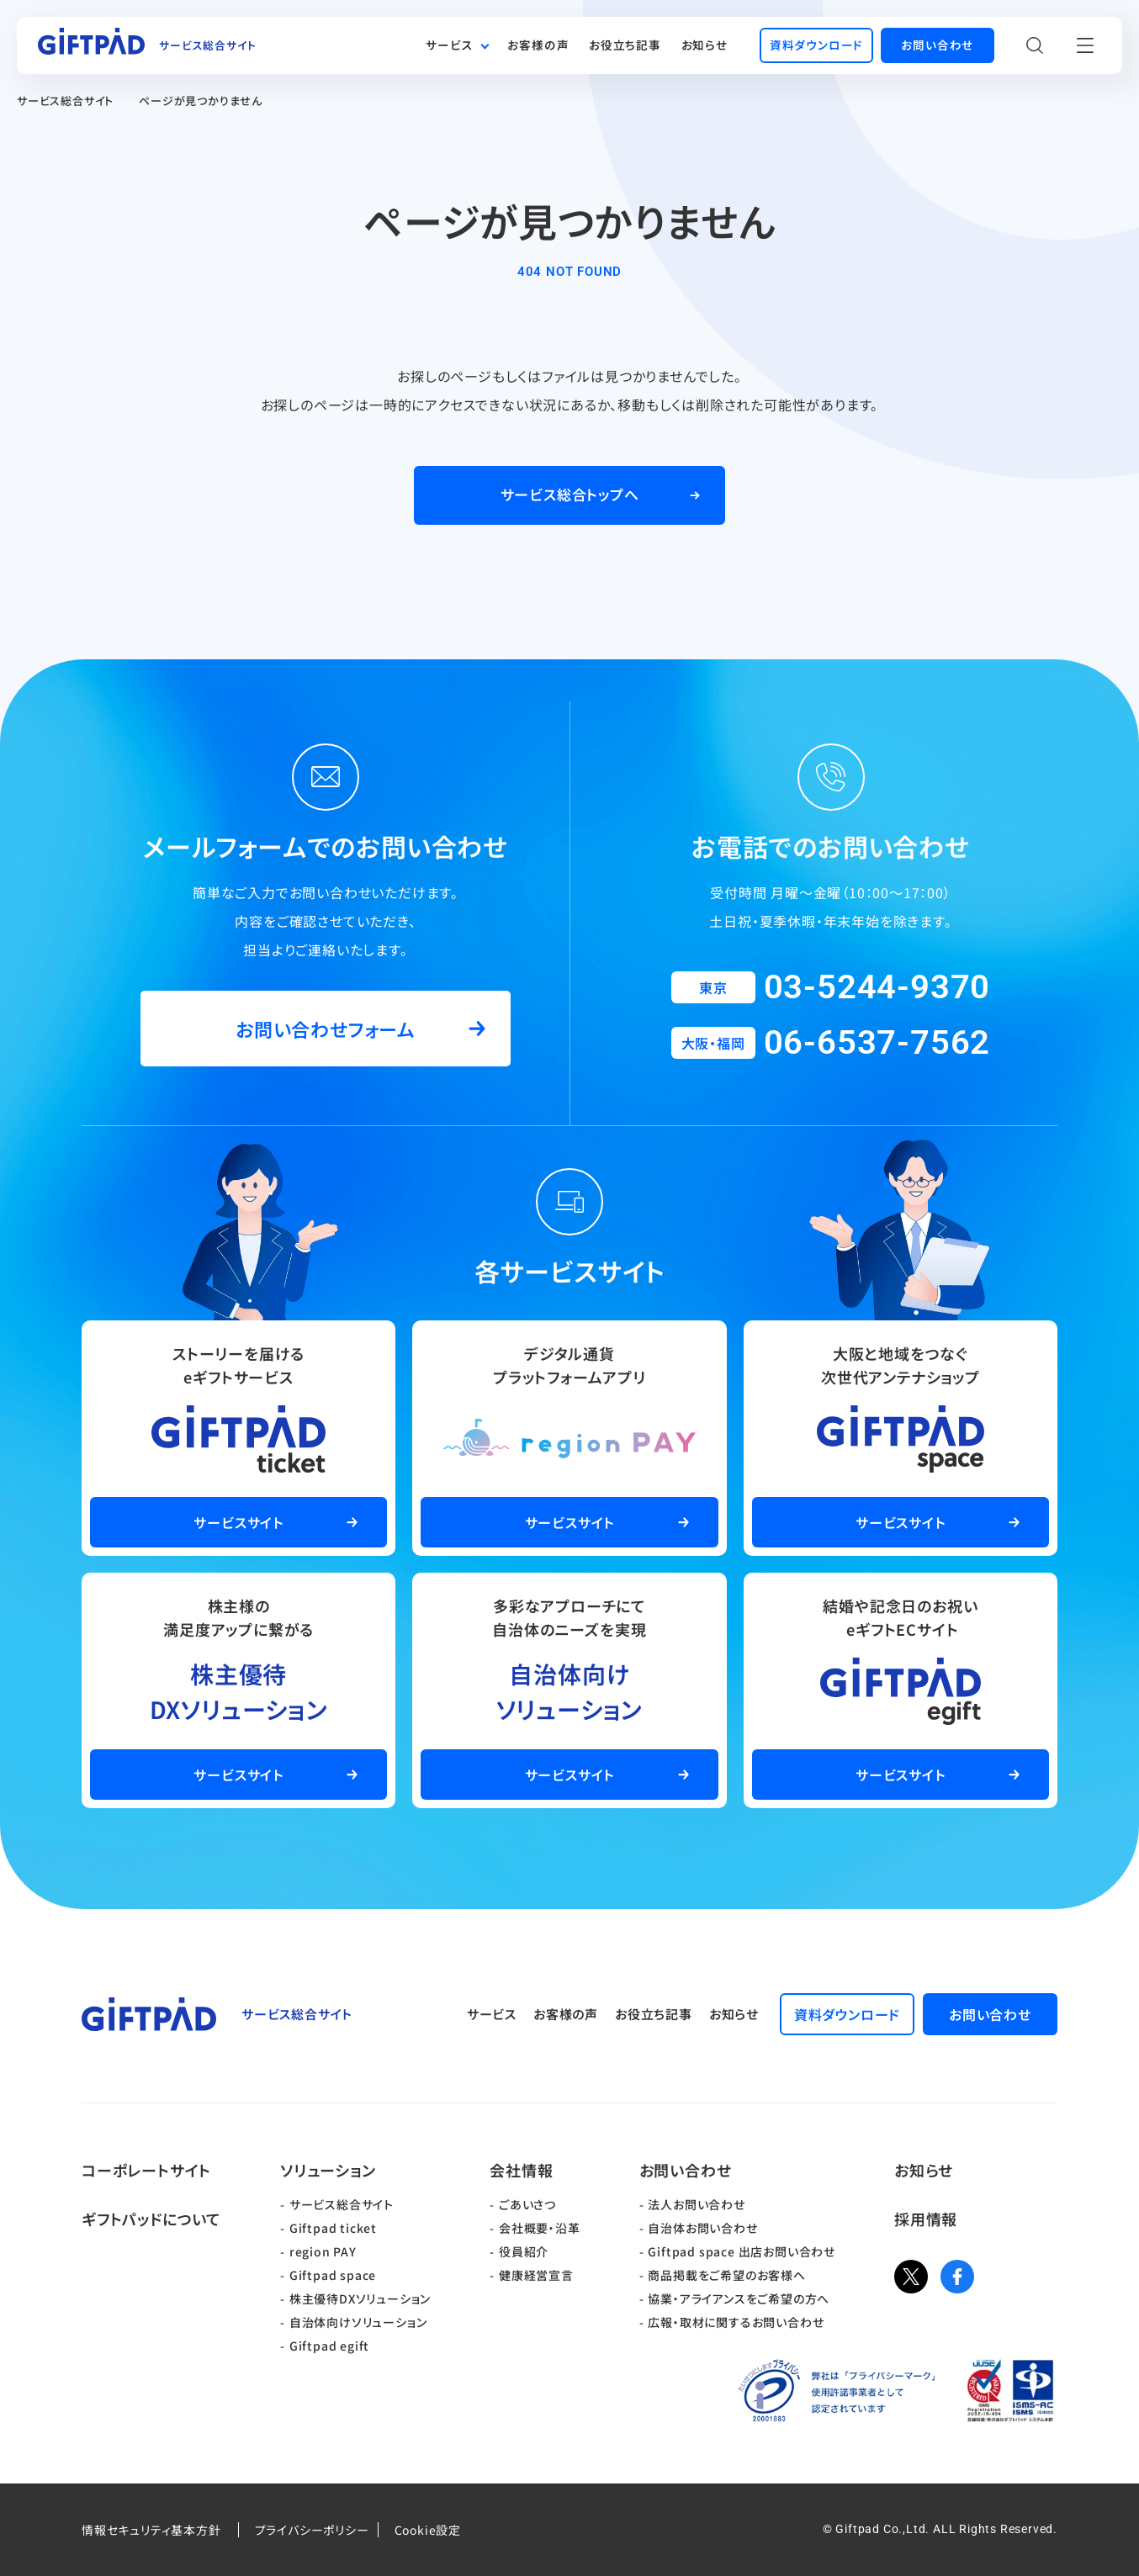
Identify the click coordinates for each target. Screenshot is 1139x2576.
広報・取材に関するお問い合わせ (736, 2322)
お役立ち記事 (625, 44)
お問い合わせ (685, 2170)
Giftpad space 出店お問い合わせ (741, 2251)
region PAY (323, 2251)
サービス (449, 44)
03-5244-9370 (877, 987)
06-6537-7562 (877, 1042)
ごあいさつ (527, 2204)
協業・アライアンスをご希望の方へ (738, 2298)
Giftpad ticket (333, 2227)
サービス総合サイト (65, 100)
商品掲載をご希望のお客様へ (726, 2275)
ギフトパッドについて (151, 2219)
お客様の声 (538, 44)
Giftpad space (332, 2275)
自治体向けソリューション (358, 2322)
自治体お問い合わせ (702, 2227)
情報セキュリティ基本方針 (151, 2529)
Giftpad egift (329, 2345)
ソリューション (328, 2170)
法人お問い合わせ (696, 2204)
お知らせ (704, 44)
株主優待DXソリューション (360, 2298)
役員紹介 (523, 2251)
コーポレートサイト (146, 2170)
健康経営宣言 (536, 2275)
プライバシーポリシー (312, 2529)
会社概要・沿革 (539, 2227)
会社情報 (521, 2170)
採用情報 (925, 2219)
